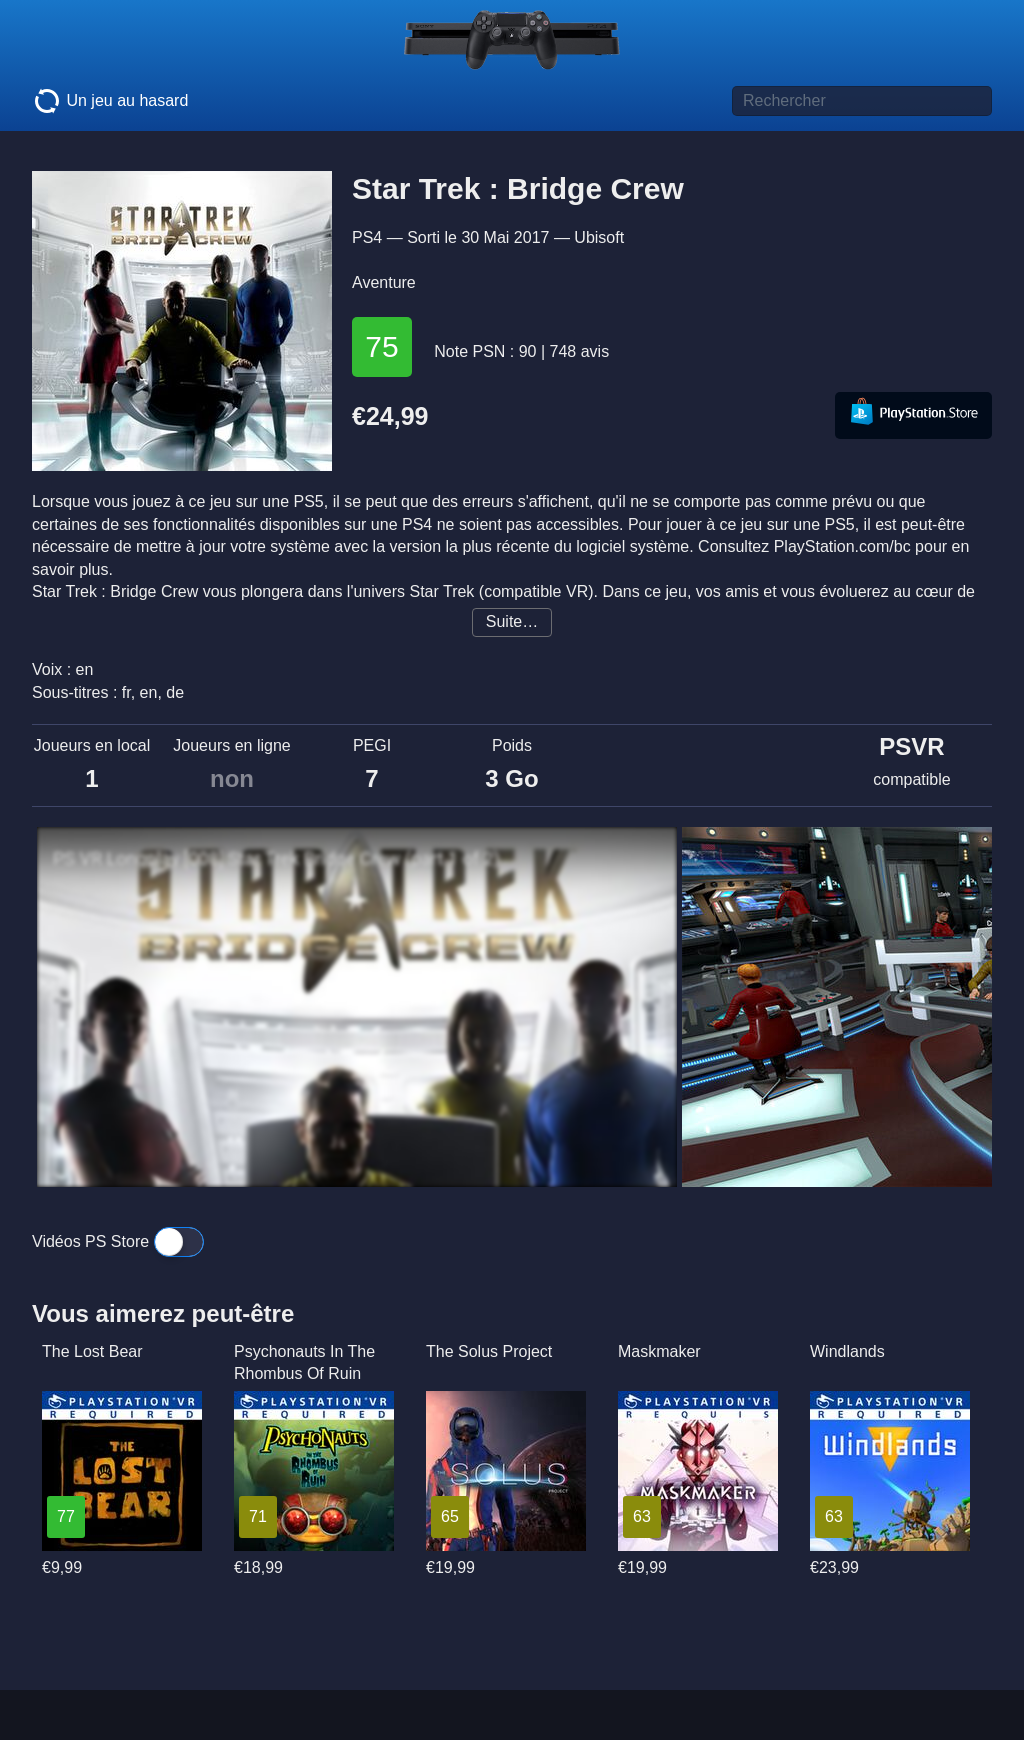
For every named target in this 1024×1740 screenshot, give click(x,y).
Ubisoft (599, 237)
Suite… (512, 621)
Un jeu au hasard (110, 101)
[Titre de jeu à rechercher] (862, 101)
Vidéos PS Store (118, 1241)
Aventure (384, 282)
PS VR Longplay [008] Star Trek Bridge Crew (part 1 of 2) (276, 859)
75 (381, 346)
